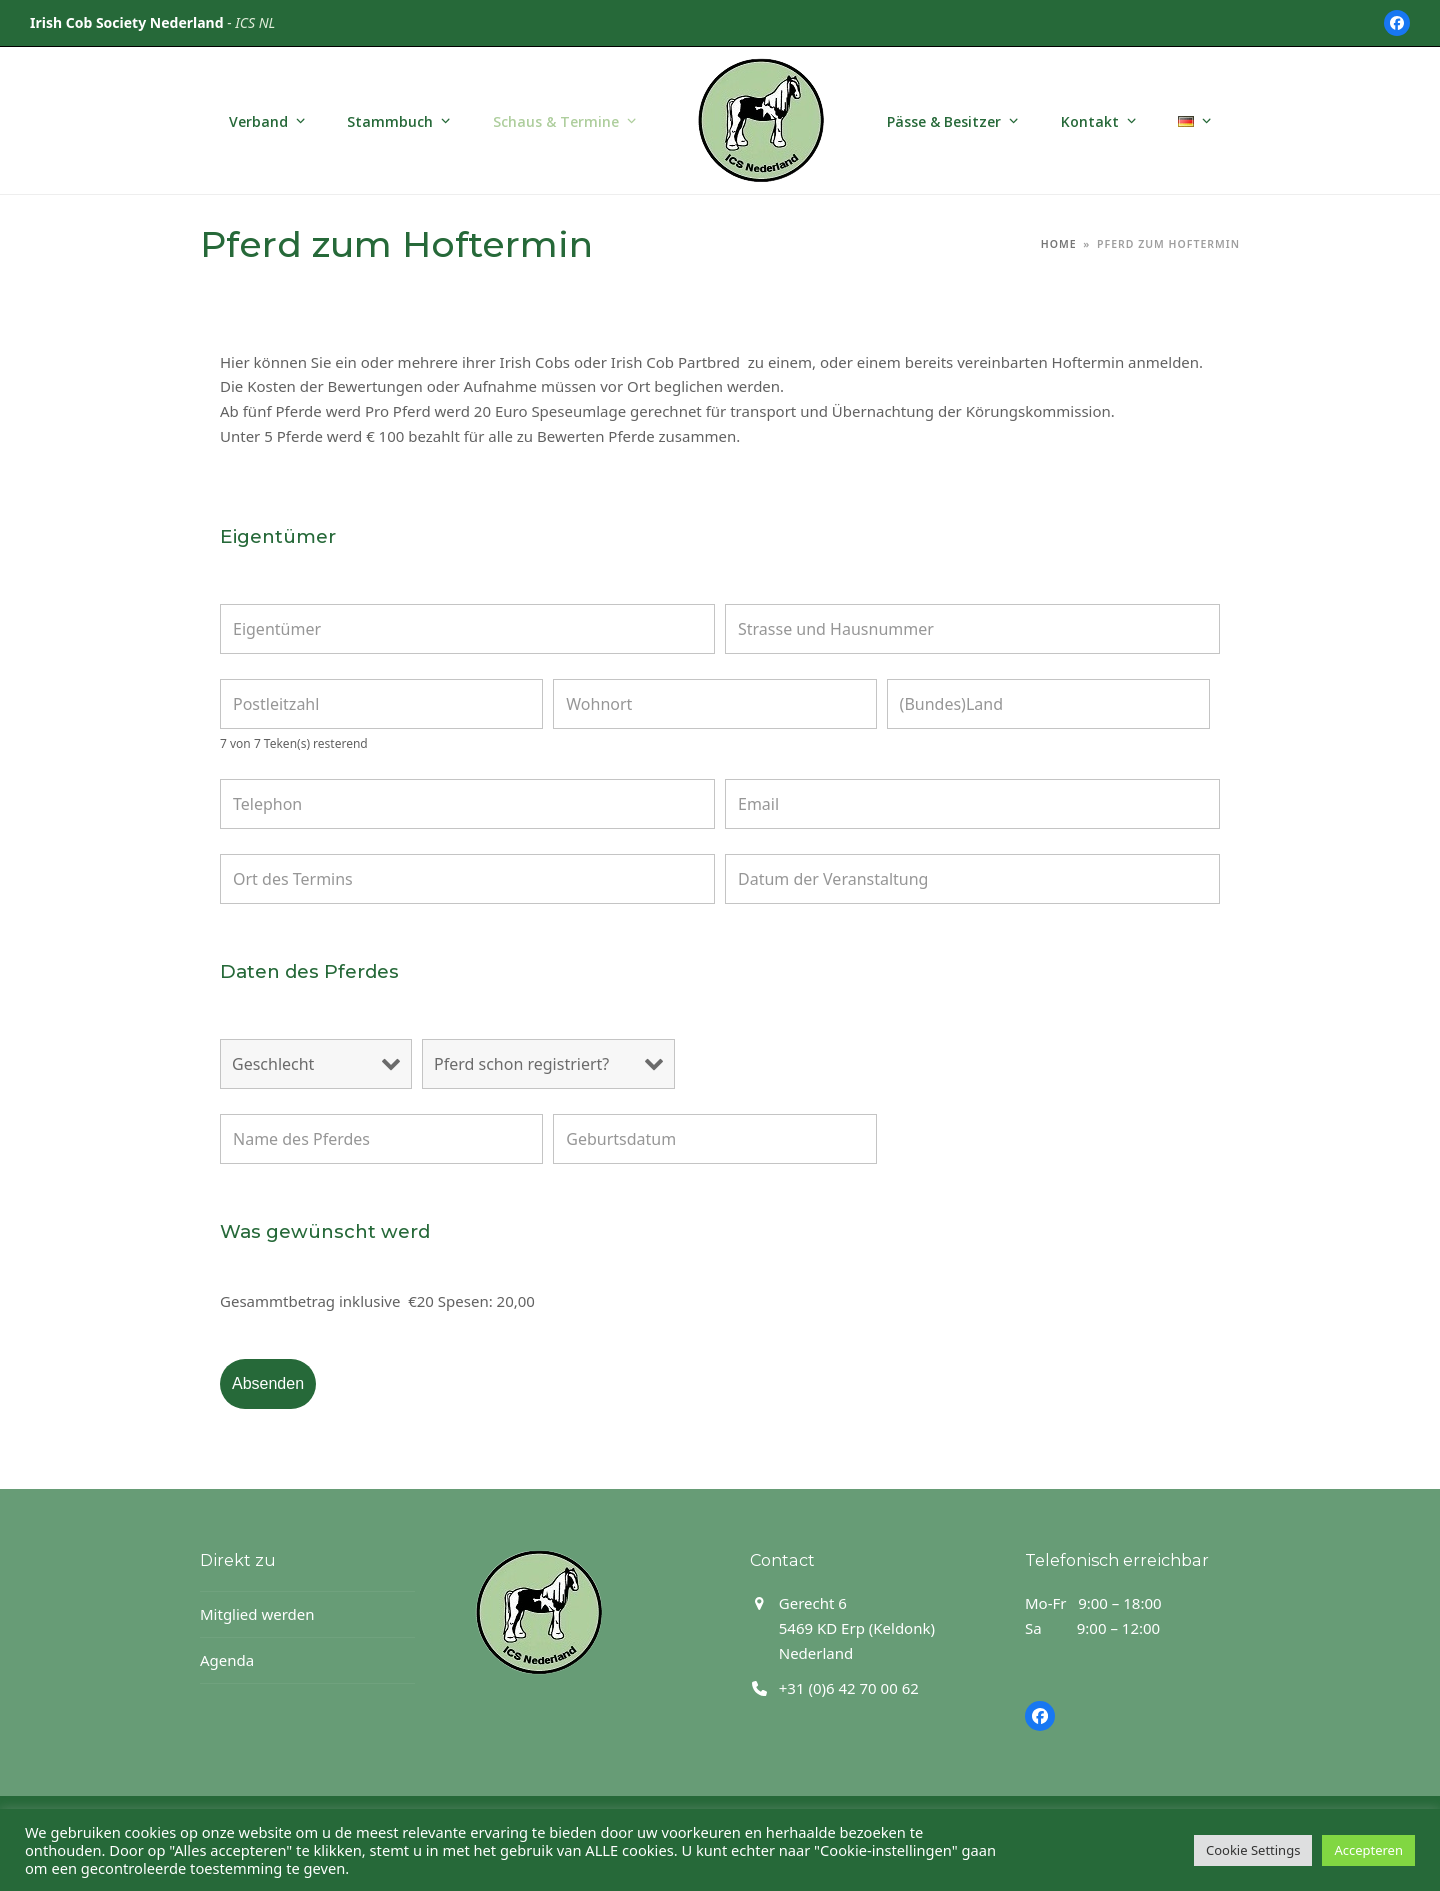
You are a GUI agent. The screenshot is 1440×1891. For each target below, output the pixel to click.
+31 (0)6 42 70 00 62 (849, 1688)
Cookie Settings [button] (1253, 1850)
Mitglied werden (257, 1614)
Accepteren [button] (1368, 1850)
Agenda (227, 1660)
